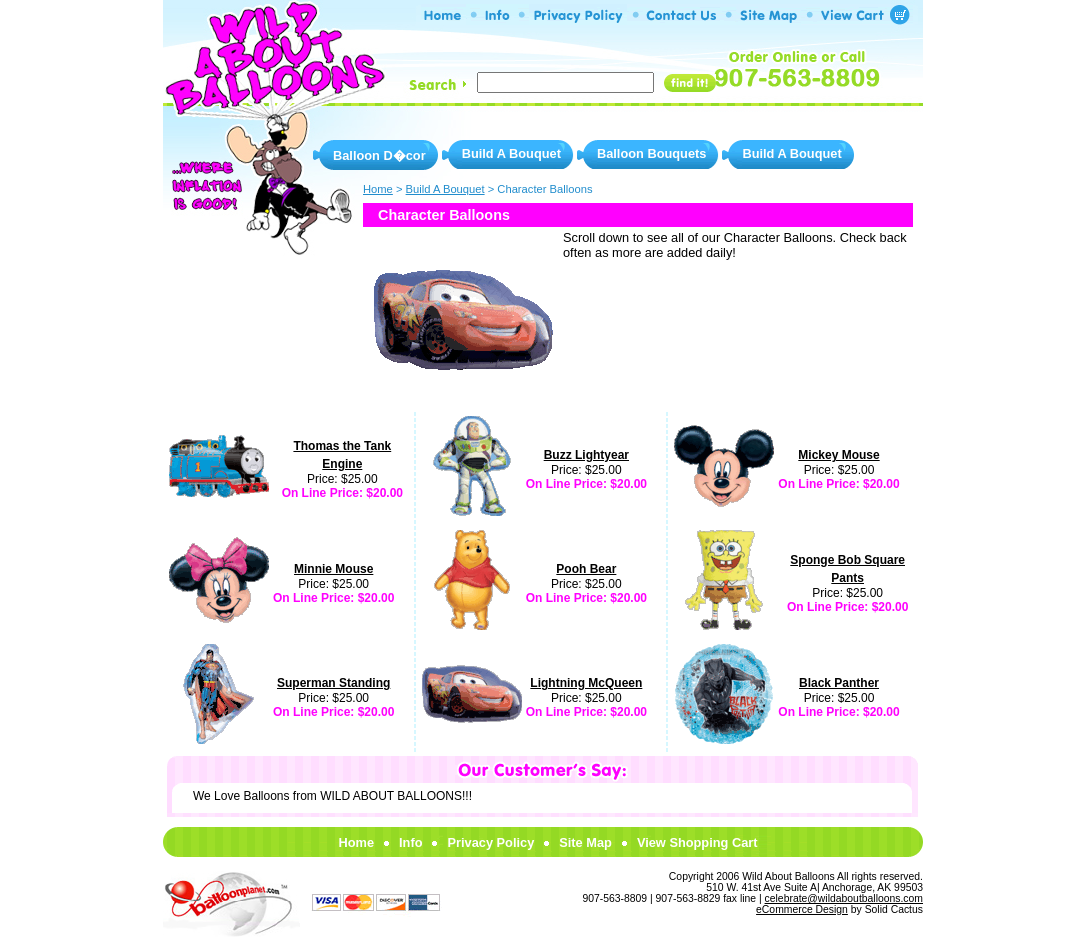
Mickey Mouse (838, 455)
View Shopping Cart (697, 842)
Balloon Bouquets (651, 153)
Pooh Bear (586, 569)
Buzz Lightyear (586, 455)
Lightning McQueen (586, 683)
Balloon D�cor (379, 155)
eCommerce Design (802, 909)
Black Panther (839, 683)
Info (410, 842)
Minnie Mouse (333, 569)
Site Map (585, 842)
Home (356, 842)
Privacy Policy (490, 842)
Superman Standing (333, 683)
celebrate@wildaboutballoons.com (844, 898)
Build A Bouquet (511, 153)
